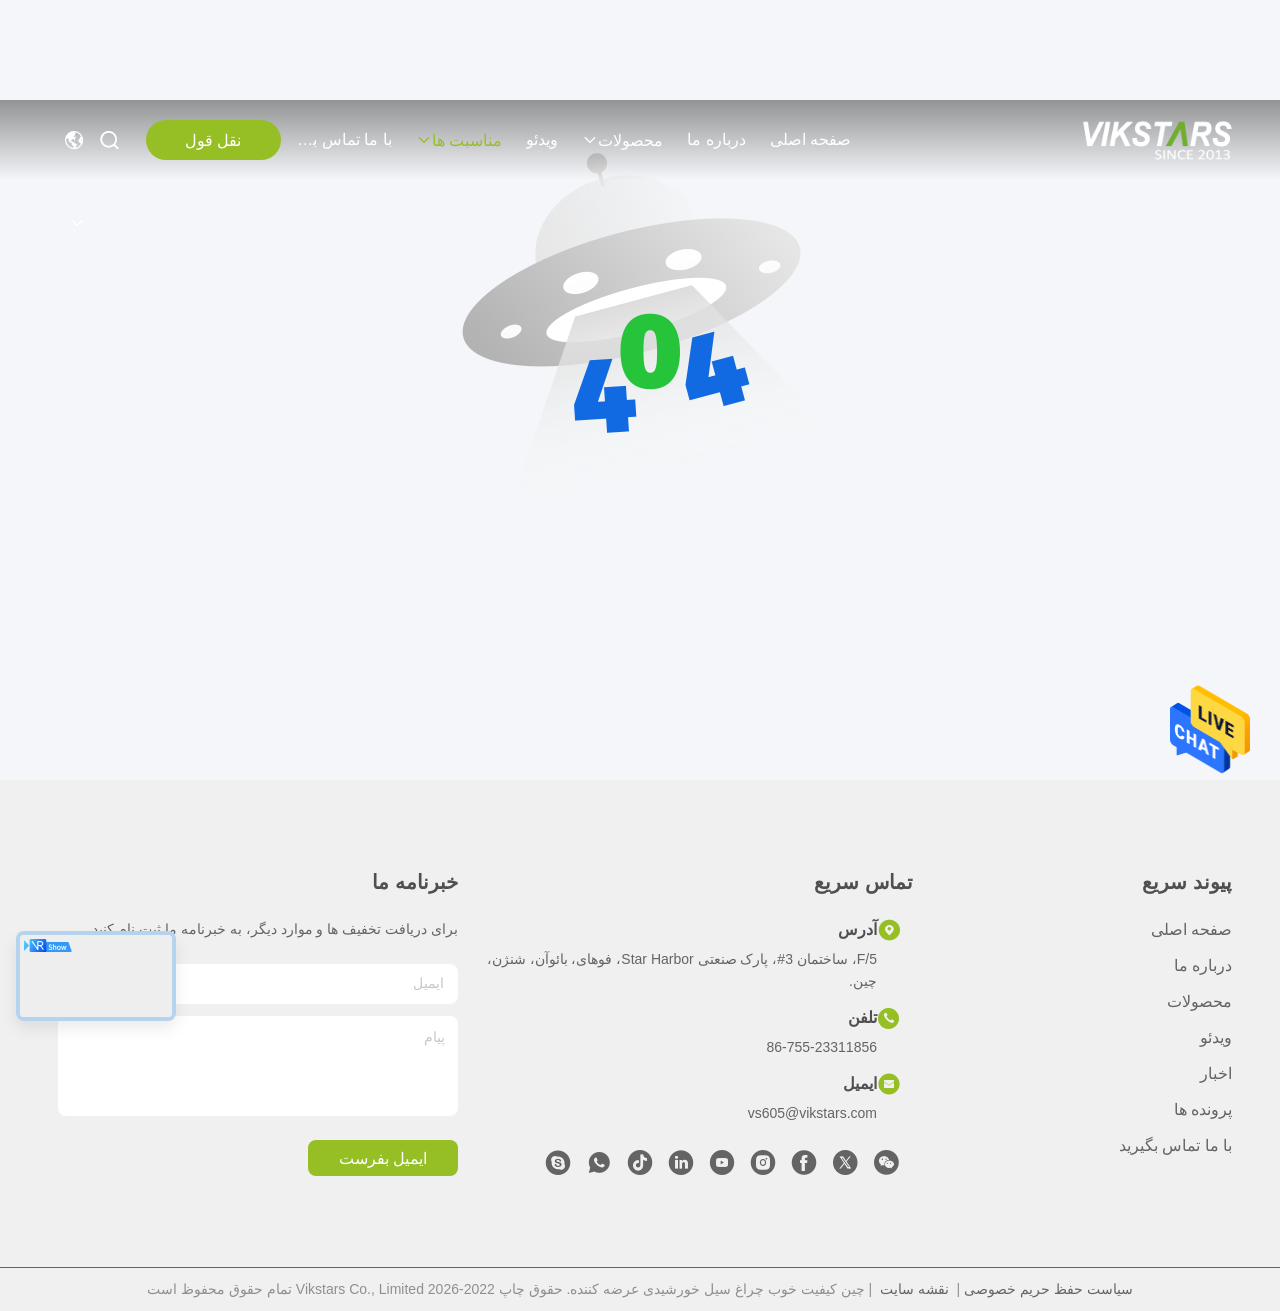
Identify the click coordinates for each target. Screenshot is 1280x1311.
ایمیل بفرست (383, 1158)
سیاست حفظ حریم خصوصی (1048, 1289)
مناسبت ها (459, 140)
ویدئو (542, 139)
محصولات (622, 140)
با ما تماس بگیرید (344, 139)
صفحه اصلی (810, 139)
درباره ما (716, 139)
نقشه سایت (914, 1289)
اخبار (1216, 1073)
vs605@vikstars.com (812, 1113)
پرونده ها (1203, 1109)
